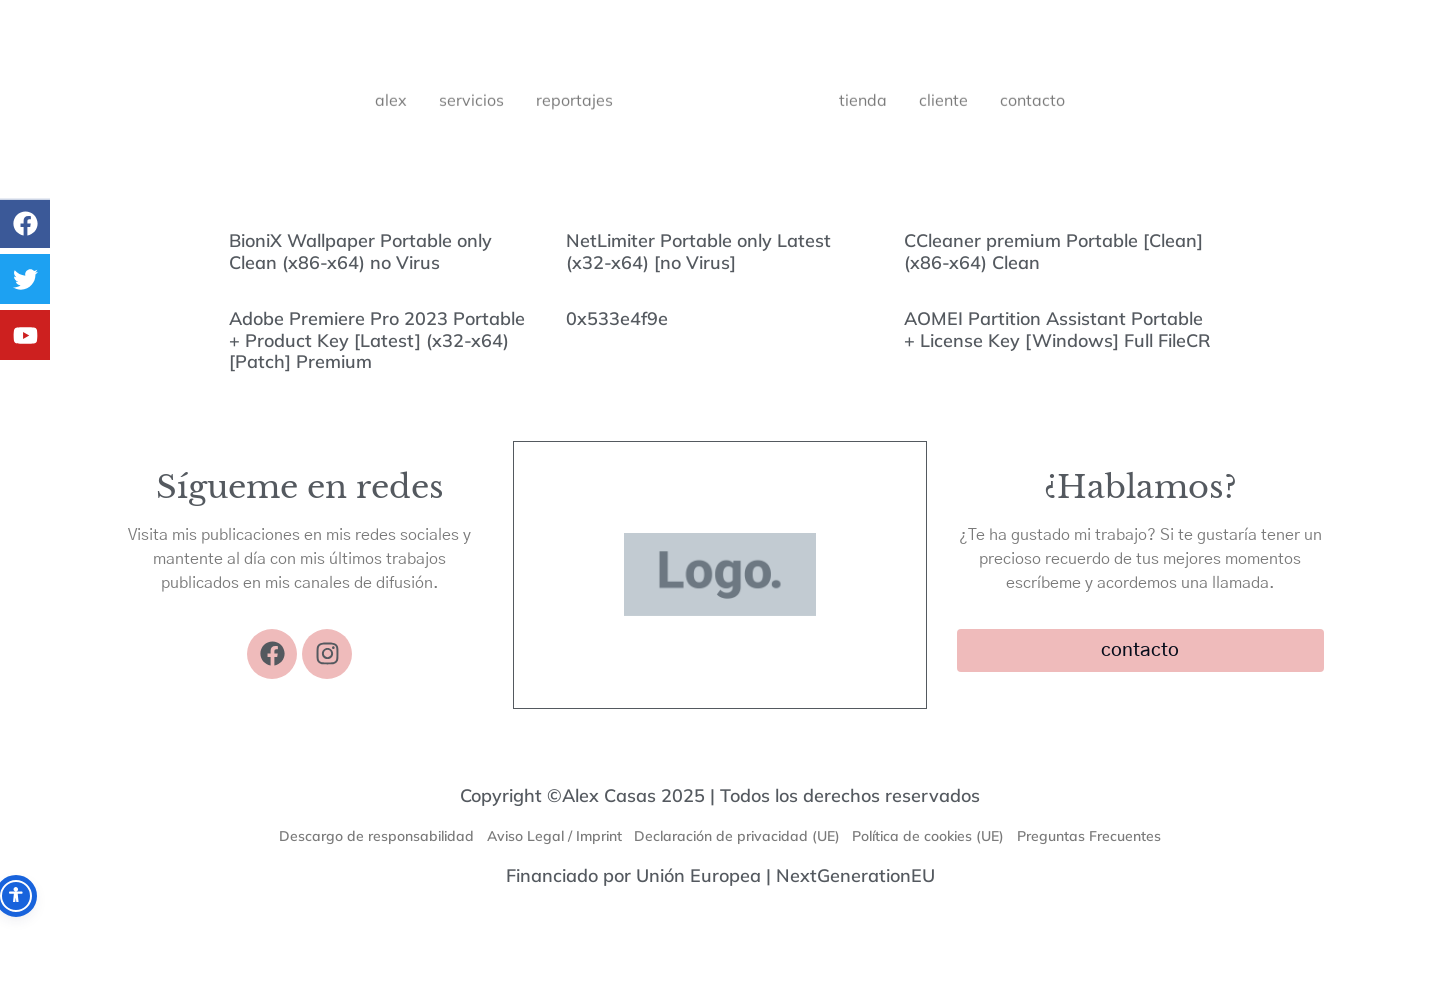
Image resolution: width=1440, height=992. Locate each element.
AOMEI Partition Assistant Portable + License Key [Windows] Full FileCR (1057, 329)
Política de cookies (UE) (936, 840)
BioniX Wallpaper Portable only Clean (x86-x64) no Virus (360, 251)
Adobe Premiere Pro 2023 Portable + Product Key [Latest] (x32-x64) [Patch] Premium (377, 340)
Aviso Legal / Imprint (546, 840)
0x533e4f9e (617, 318)
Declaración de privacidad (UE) (737, 840)
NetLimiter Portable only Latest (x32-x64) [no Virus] (698, 251)
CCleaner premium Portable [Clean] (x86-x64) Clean (1053, 251)
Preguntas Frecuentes (1104, 840)
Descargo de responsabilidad (361, 840)
